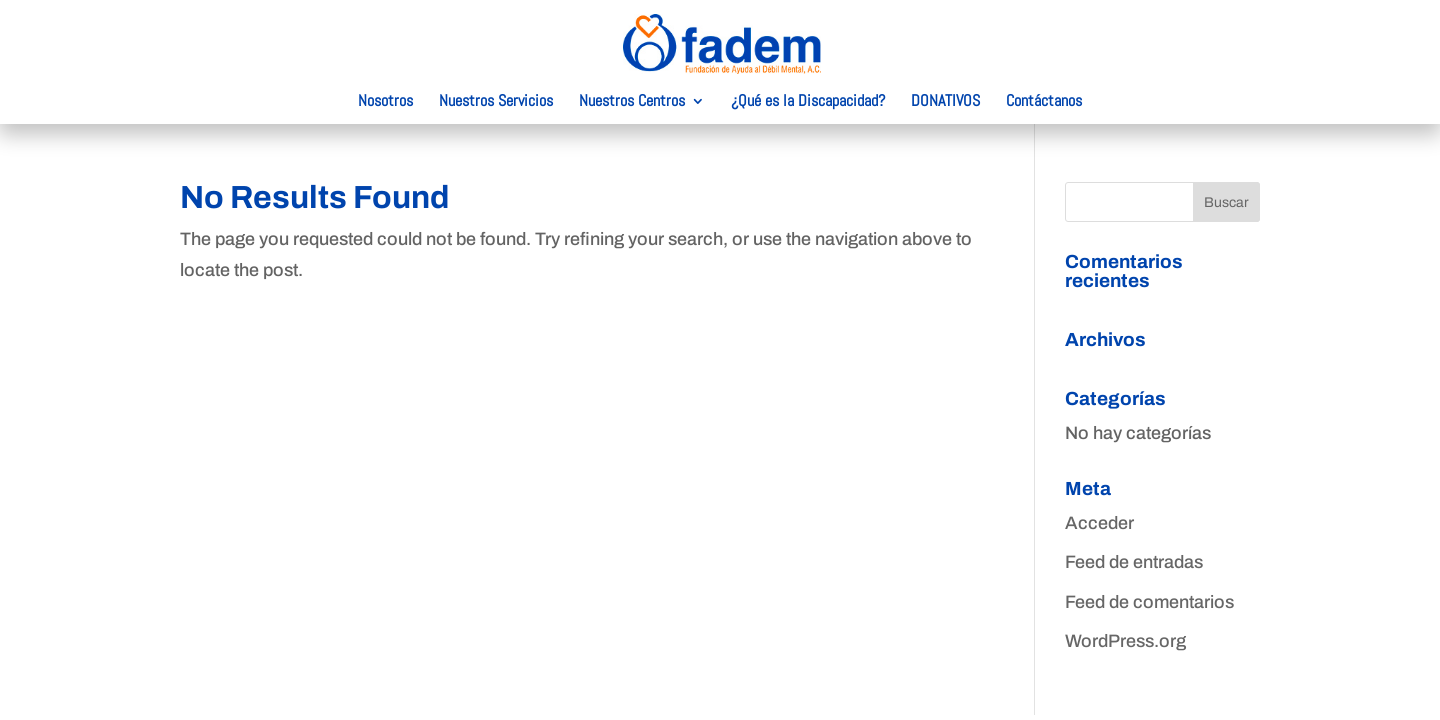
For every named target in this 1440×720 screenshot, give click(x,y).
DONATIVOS (945, 102)
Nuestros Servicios (496, 102)
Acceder (1099, 523)
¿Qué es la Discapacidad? (808, 102)
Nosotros (385, 102)
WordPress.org (1125, 641)
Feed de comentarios (1149, 602)
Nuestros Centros (632, 102)
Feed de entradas (1134, 562)
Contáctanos (1044, 102)
